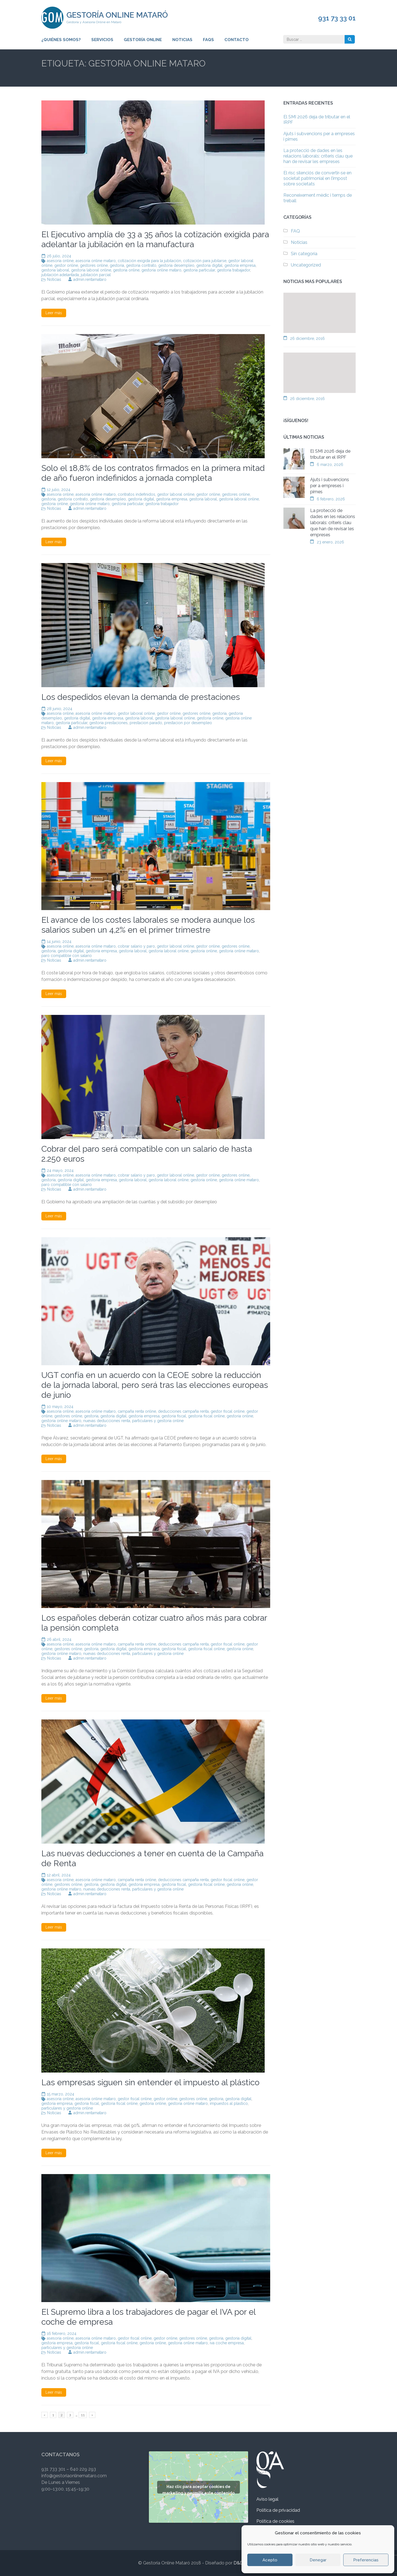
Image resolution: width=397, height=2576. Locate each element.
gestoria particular (199, 270)
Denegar (318, 2560)
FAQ (295, 231)
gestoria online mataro (161, 270)
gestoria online (126, 270)
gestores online (94, 265)
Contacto (236, 39)
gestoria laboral (55, 270)
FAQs (208, 39)
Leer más (53, 313)
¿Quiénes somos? (61, 39)
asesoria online (60, 260)
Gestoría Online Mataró (117, 15)
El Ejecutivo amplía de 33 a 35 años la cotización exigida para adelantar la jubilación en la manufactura (155, 239)
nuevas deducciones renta (106, 1420)
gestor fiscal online (228, 1411)
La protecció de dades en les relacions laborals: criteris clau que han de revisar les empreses (318, 156)
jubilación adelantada (60, 275)
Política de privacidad (278, 2510)
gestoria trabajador (233, 270)
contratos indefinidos (136, 494)
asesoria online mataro (96, 260)
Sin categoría (304, 253)
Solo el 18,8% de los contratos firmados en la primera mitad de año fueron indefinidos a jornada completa (153, 473)
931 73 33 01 (337, 18)
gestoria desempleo (176, 265)
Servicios (102, 39)
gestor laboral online (175, 494)
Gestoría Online (143, 39)
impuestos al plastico (229, 2103)
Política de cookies (275, 2521)
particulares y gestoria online (158, 1420)
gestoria (117, 265)
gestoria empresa (240, 265)
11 (84, 2414)
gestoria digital (209, 265)
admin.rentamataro (89, 279)
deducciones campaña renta (183, 1411)
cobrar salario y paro (136, 946)
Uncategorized (306, 265)
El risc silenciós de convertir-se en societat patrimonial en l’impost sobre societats (317, 178)
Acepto (269, 2560)
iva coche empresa (227, 2343)
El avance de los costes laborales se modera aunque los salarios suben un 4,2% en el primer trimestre (148, 925)
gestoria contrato (141, 265)
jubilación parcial (96, 275)
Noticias (182, 39)
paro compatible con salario (66, 955)
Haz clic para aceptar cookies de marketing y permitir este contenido (198, 2489)
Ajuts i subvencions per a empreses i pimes (329, 485)
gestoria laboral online (91, 270)
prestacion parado (146, 723)
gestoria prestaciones (108, 723)
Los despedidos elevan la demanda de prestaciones (140, 697)
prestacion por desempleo (188, 723)
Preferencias (366, 2560)
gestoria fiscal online (206, 1416)
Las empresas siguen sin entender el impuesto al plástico (150, 2082)
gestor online (66, 265)
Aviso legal (267, 2499)
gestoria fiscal (174, 1416)
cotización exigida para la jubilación (149, 260)
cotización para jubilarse (204, 260)
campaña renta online (137, 1411)
